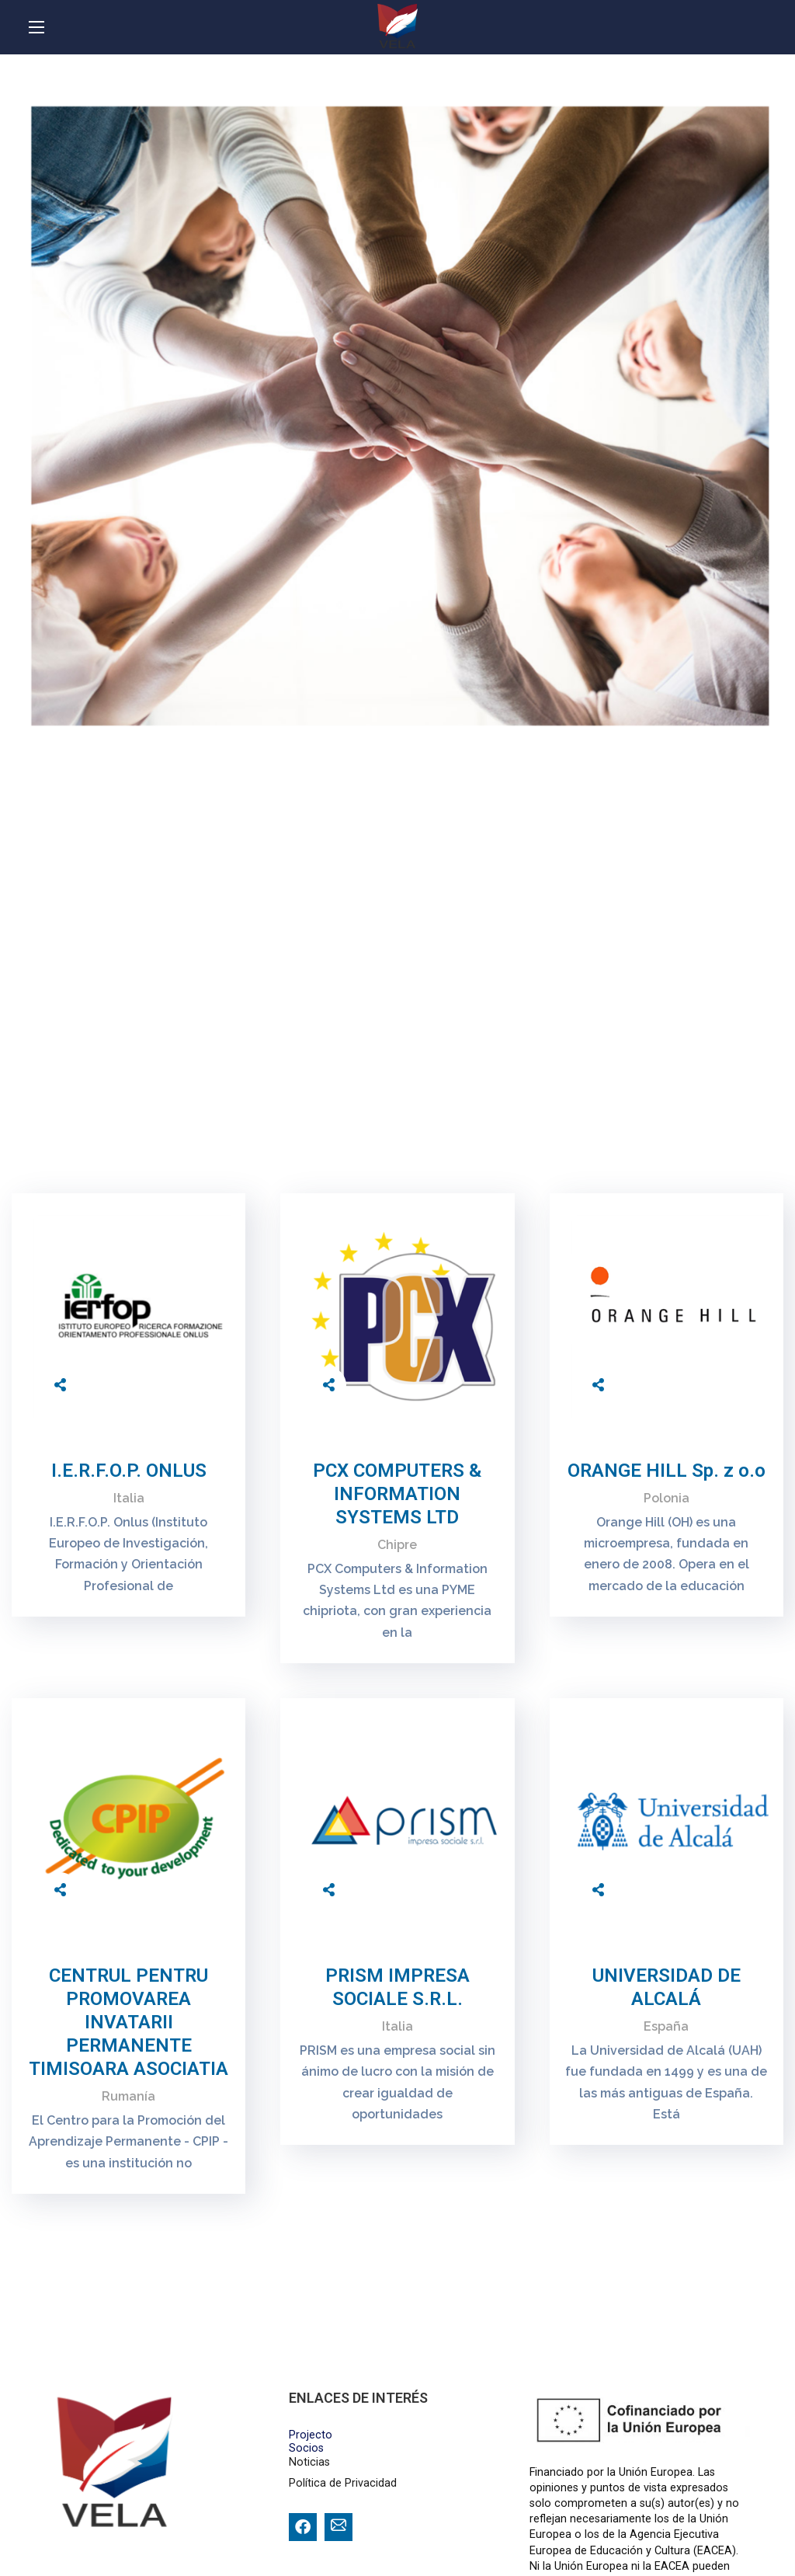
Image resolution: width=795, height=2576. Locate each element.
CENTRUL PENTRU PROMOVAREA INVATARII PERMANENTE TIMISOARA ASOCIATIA (128, 2022)
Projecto (310, 2435)
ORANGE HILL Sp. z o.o (666, 1470)
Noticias (309, 2462)
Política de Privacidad (343, 2483)
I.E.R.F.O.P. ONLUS (129, 1470)
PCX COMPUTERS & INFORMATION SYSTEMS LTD (397, 1494)
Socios (306, 2448)
